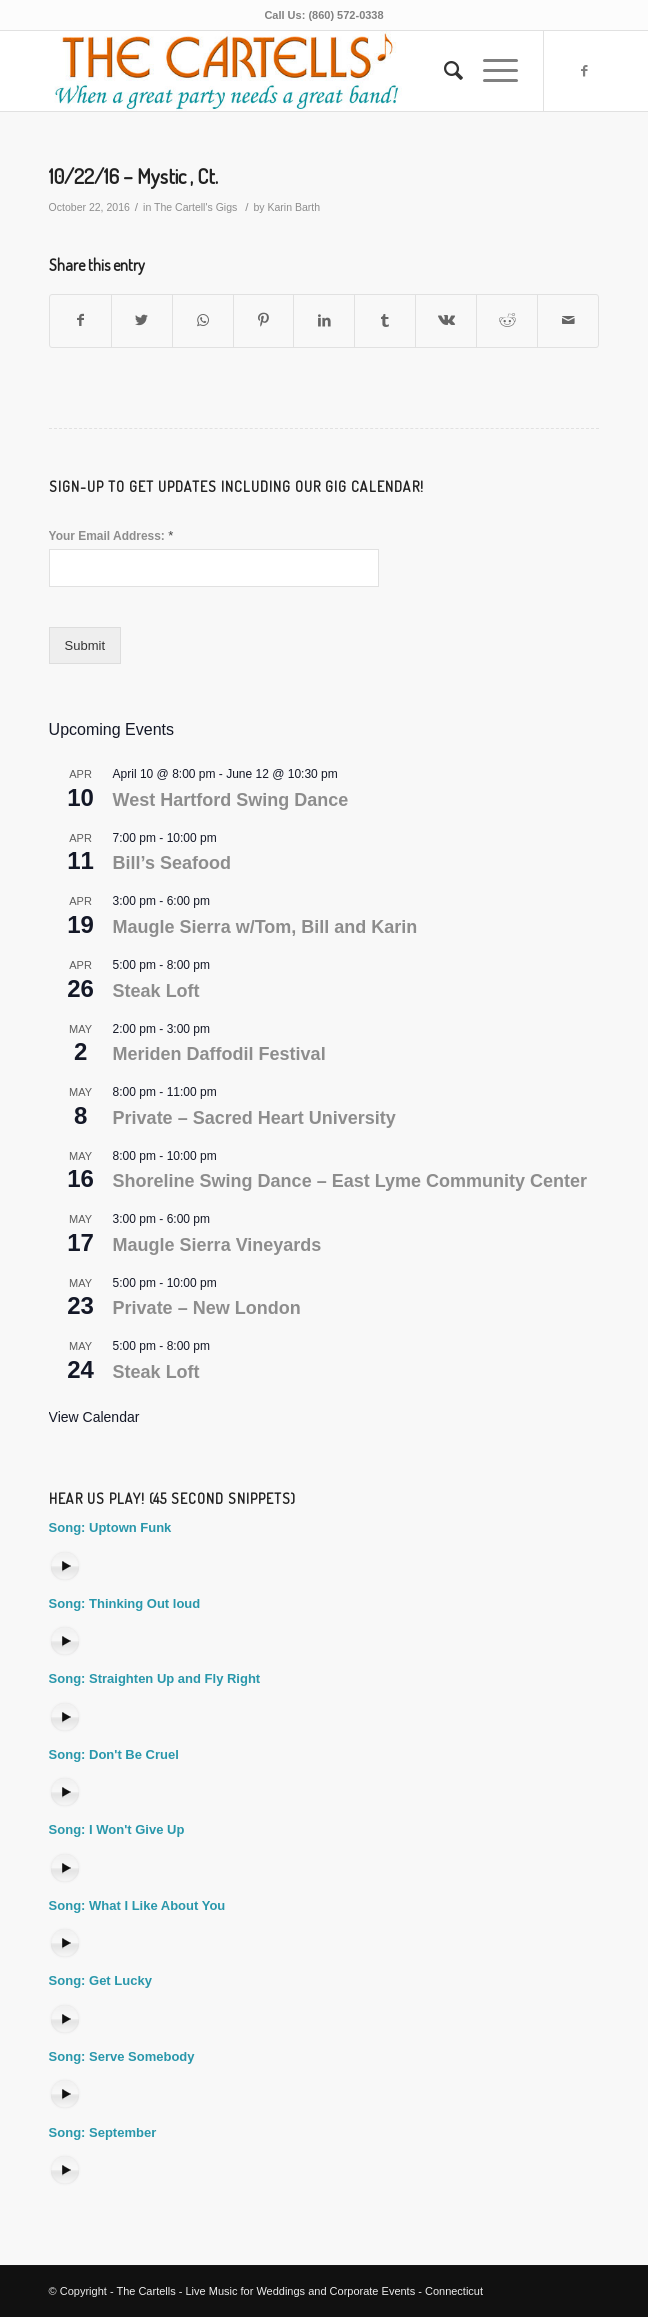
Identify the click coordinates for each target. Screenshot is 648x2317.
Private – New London (207, 1308)
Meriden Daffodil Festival (219, 1054)
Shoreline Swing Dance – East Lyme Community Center (350, 1181)
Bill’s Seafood (172, 863)
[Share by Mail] (568, 320)
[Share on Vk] (446, 320)
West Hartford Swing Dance (231, 800)
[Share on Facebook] (80, 320)
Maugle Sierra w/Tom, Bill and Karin (265, 927)
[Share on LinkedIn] (324, 320)
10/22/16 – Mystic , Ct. (133, 175)
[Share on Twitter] (142, 320)
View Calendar (94, 1417)
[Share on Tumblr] (385, 320)
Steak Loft (156, 991)
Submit (85, 645)
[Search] (443, 71)
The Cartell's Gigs (195, 207)
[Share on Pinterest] (264, 320)
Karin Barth (293, 207)
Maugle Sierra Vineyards (217, 1245)
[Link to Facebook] (584, 71)
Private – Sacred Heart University (254, 1118)
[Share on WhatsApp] (203, 320)
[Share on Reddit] (507, 320)
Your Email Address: (111, 535)
